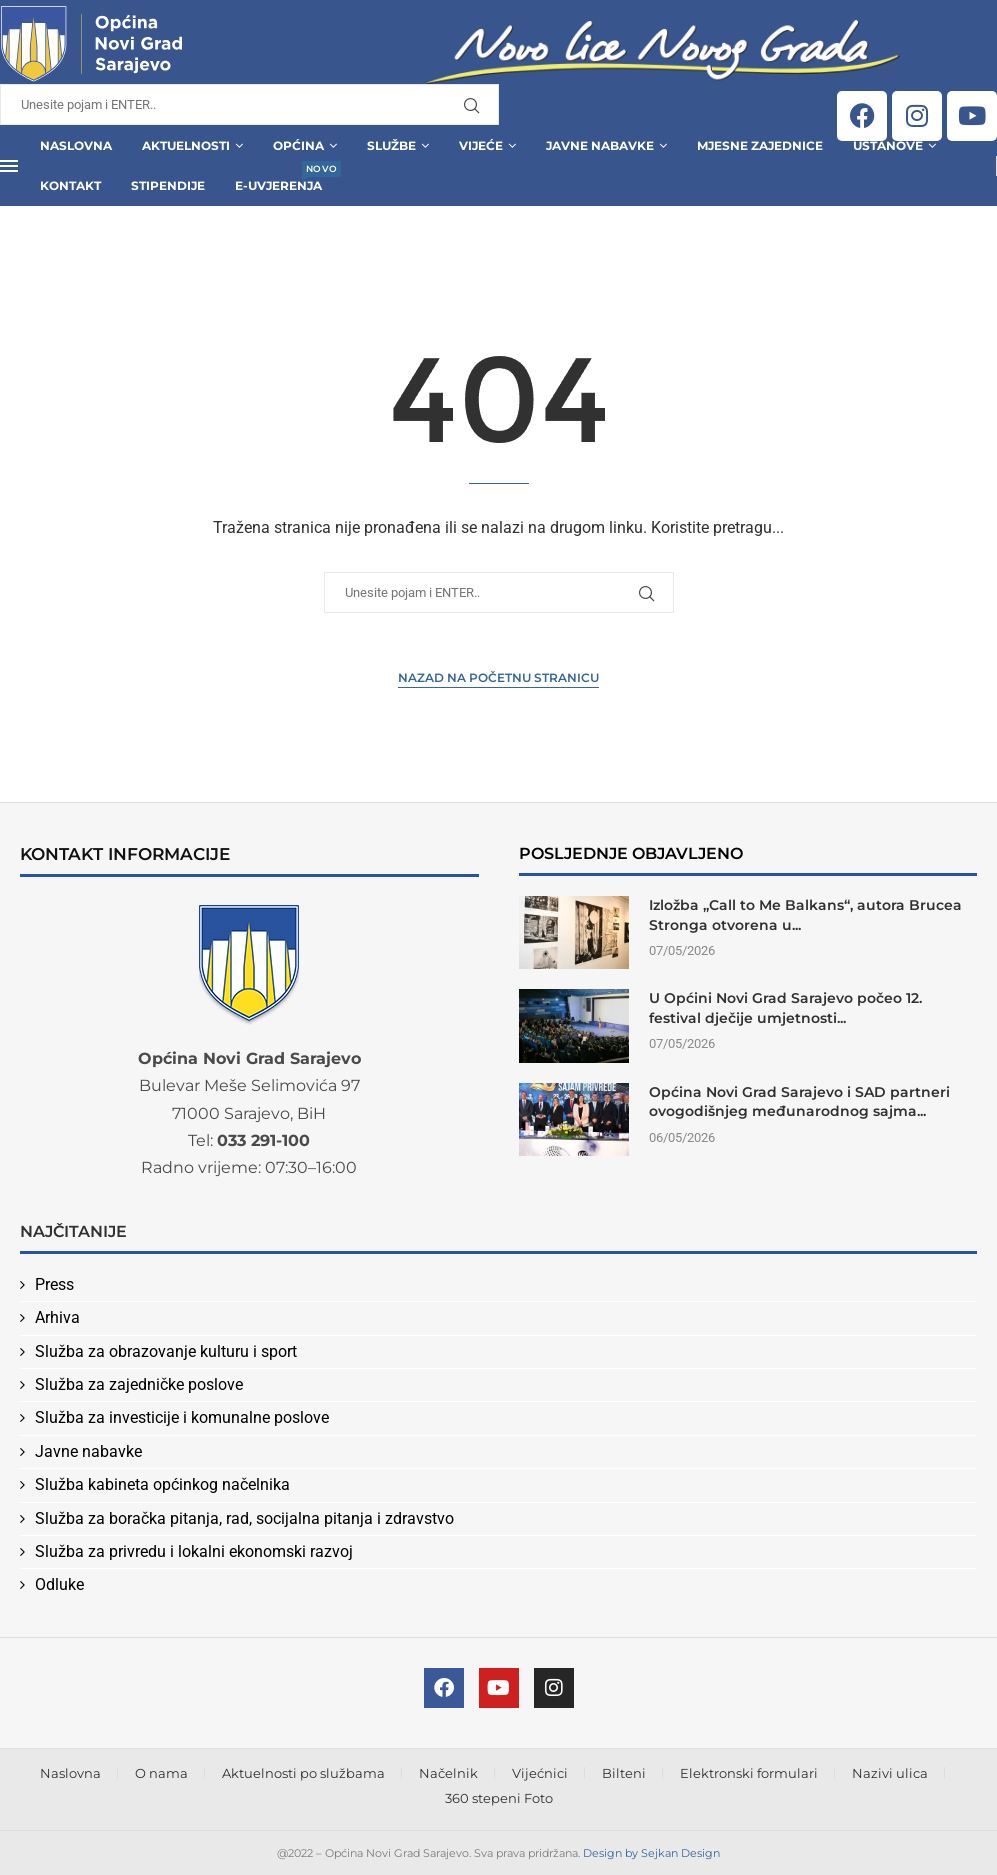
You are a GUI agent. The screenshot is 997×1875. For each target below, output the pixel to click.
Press (54, 1284)
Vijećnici (540, 1773)
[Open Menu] (9, 166)
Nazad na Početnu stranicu (498, 677)
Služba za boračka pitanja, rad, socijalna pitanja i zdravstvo (244, 1518)
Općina (298, 145)
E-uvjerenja (278, 179)
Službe (391, 145)
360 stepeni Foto (499, 1798)
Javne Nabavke (600, 145)
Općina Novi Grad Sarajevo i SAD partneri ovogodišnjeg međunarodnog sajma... (799, 1102)
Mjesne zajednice (760, 145)
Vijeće (481, 145)
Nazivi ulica (890, 1773)
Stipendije (168, 185)
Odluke (59, 1584)
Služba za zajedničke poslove (139, 1384)
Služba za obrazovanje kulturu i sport (166, 1351)
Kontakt (70, 185)
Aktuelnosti (186, 145)
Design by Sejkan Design (651, 1853)
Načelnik (448, 1773)
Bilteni (624, 1773)
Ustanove (888, 145)
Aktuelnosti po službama (303, 1773)
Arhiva (57, 1317)
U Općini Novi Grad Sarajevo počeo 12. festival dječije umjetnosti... (785, 1008)
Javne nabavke (88, 1451)
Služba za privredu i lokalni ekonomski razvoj (194, 1551)
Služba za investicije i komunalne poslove (182, 1417)
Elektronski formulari (749, 1773)
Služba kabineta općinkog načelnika (162, 1484)
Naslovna (76, 145)
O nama (161, 1773)
